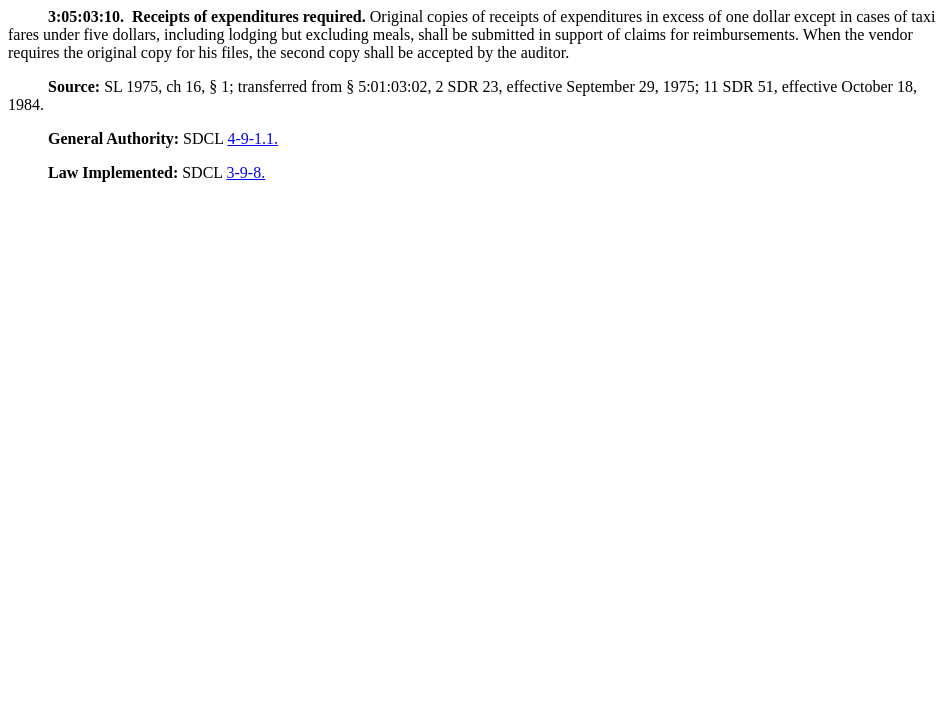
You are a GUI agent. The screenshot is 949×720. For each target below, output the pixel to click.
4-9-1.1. (252, 138)
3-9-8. (246, 172)
